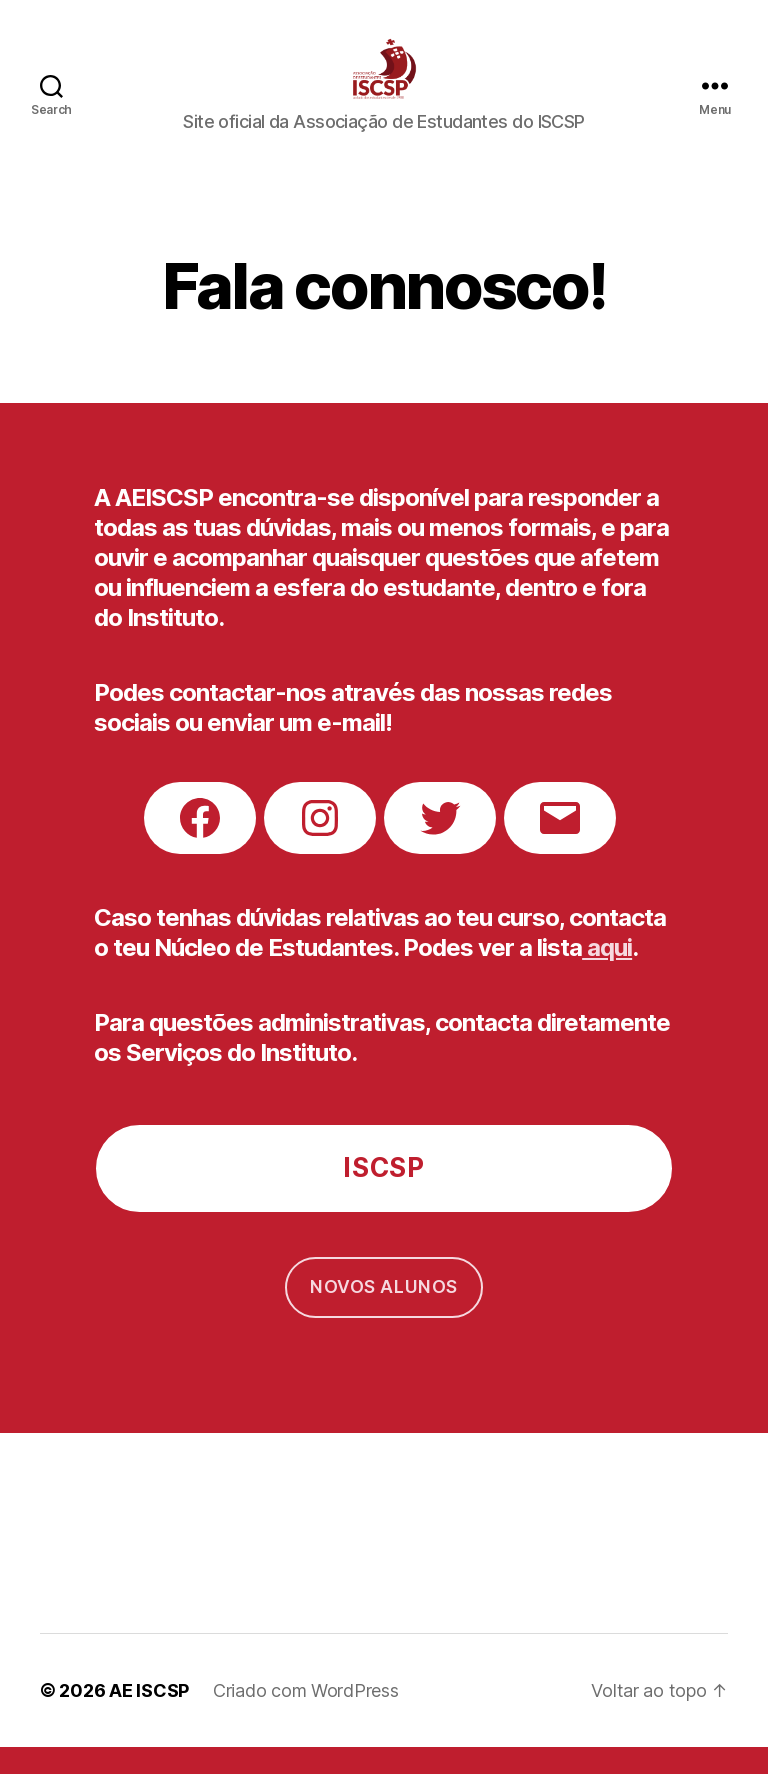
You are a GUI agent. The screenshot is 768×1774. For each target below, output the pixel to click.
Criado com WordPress (306, 1717)
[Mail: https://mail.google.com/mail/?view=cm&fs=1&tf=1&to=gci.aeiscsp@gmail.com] (560, 845)
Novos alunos (384, 1313)
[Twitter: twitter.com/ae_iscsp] (440, 845)
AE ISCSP (149, 1717)
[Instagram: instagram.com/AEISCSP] (320, 845)
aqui (607, 974)
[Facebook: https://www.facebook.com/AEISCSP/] (200, 845)
